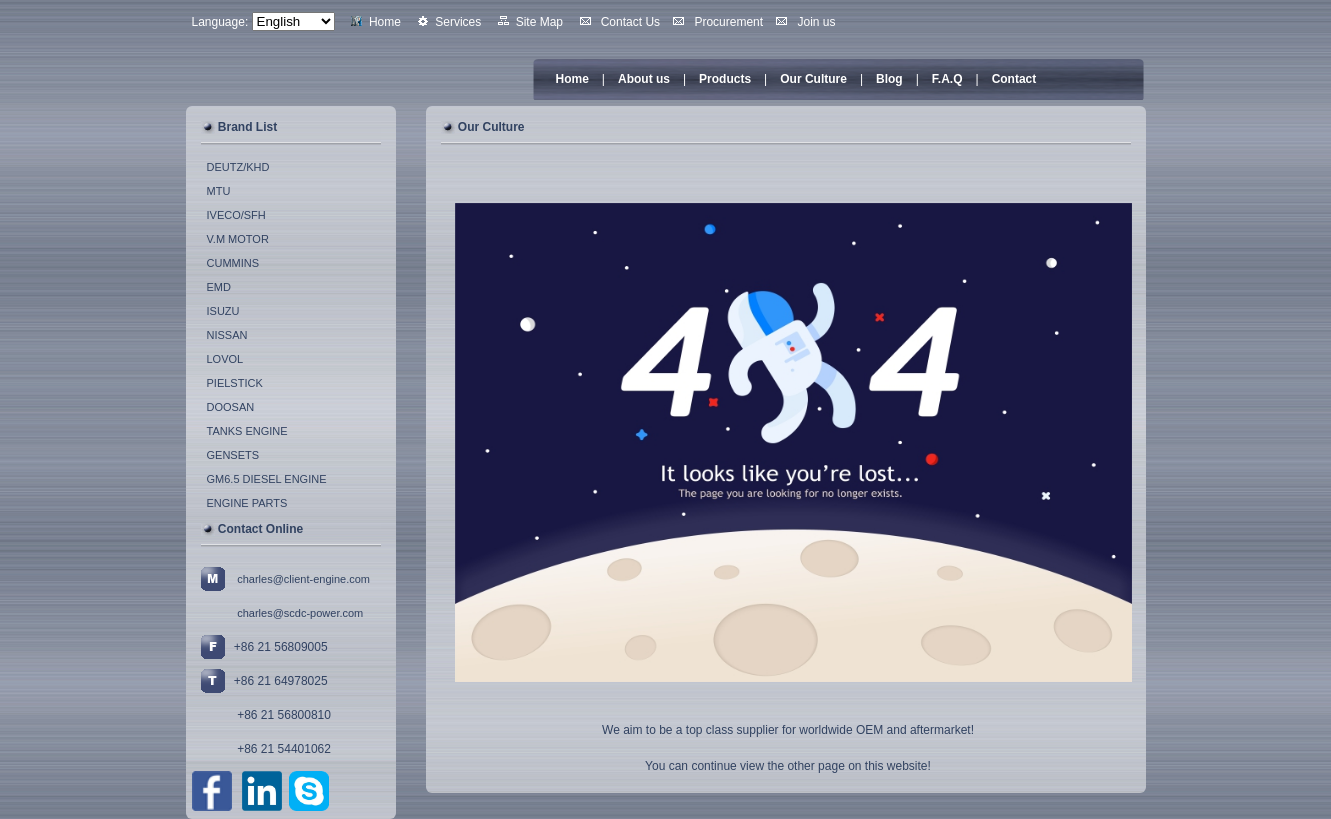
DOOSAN (231, 407)
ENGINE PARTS (247, 503)
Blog (889, 79)
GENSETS (233, 455)
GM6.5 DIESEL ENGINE (267, 479)
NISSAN (227, 335)
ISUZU (223, 311)
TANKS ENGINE (247, 431)
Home (572, 79)
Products (725, 79)
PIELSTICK (235, 383)
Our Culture (813, 79)
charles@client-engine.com (303, 579)
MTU (219, 191)
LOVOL (225, 359)
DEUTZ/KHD (238, 167)
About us (644, 79)
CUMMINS (233, 263)
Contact (1014, 79)
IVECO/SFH (236, 215)
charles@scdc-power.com (300, 613)
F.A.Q (947, 79)
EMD (219, 287)
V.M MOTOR (238, 239)
